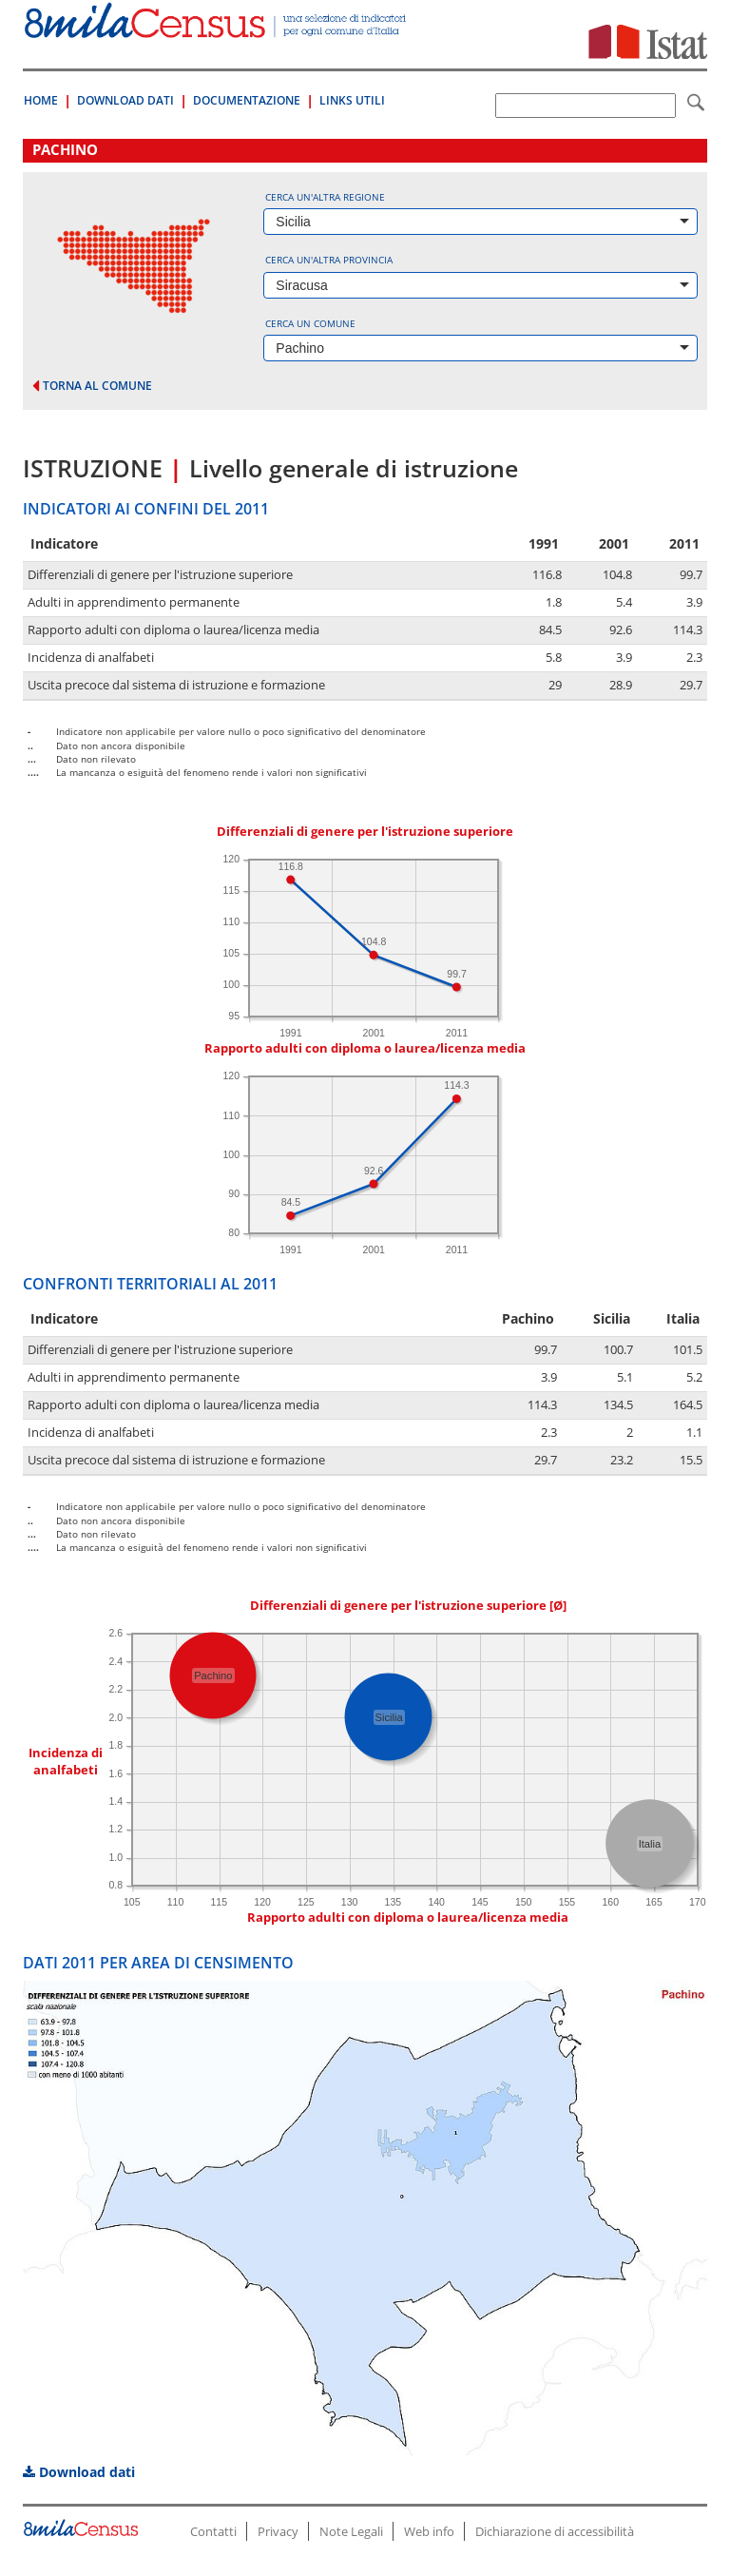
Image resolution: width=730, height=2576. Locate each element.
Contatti (213, 2531)
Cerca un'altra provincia (329, 259)
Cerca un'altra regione (325, 196)
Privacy (278, 2531)
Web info (429, 2531)
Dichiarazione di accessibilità (554, 2531)
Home (41, 100)
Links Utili (352, 100)
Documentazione (246, 100)
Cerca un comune (310, 323)
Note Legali (351, 2531)
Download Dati (125, 100)
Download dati (79, 2472)
